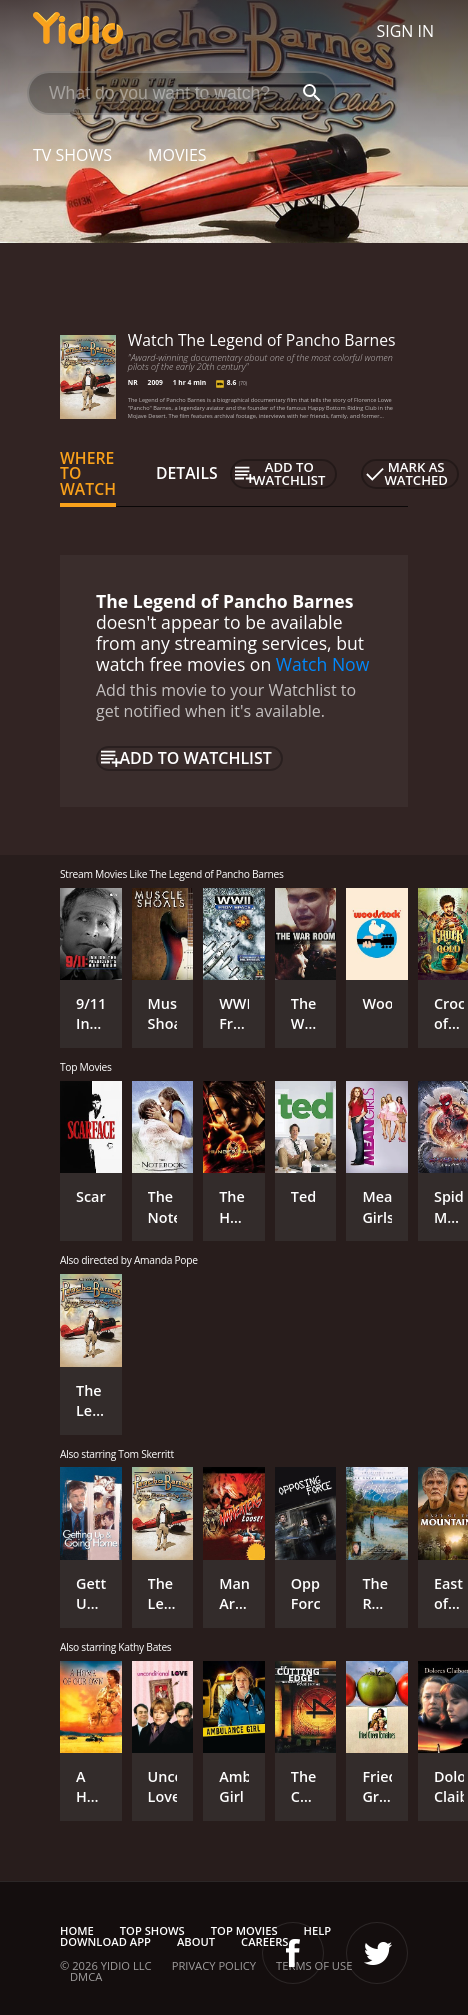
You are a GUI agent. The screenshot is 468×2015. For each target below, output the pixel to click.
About (196, 1941)
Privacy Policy (214, 1965)
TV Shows (72, 155)
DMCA (86, 1976)
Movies (177, 155)
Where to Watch (88, 474)
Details (187, 473)
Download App (105, 1941)
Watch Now (323, 664)
